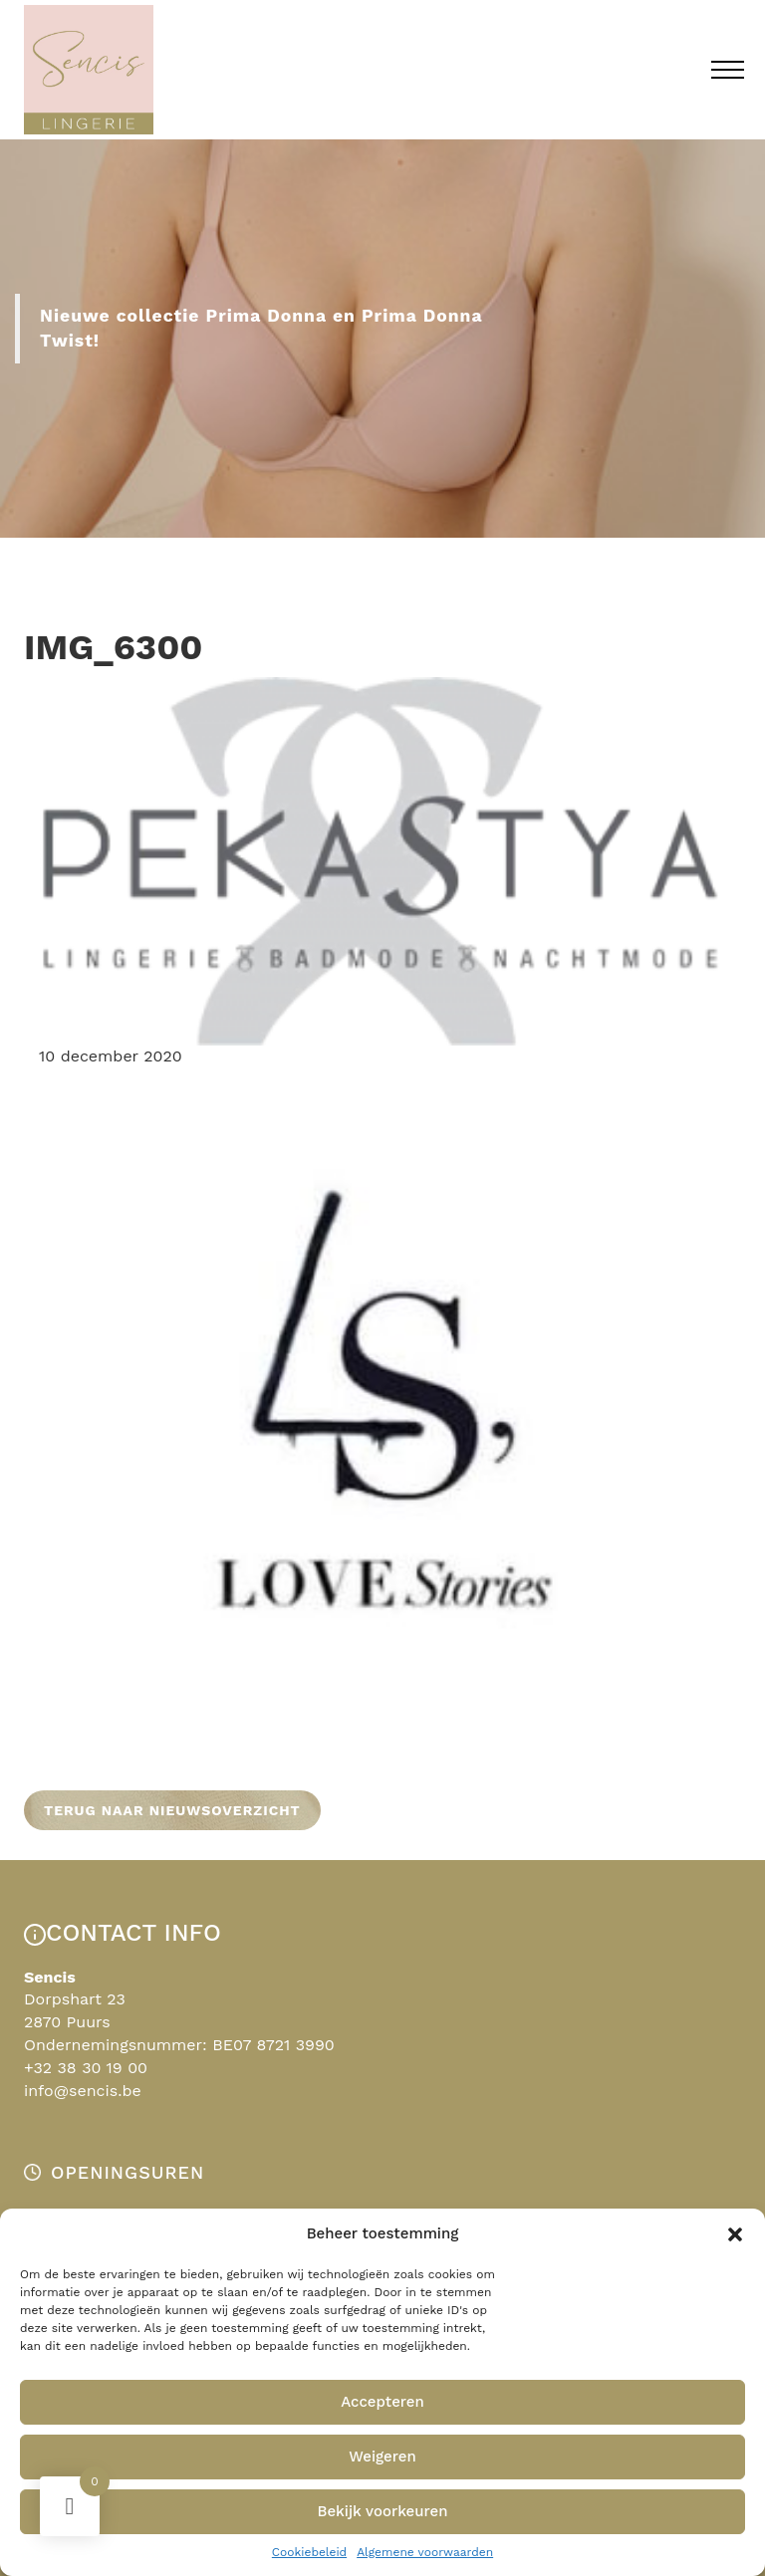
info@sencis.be (82, 2090)
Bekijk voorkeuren (382, 2511)
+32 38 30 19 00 (85, 2067)
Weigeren (382, 2456)
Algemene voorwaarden (425, 2552)
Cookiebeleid (309, 2552)
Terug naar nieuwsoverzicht (172, 1810)
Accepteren (382, 2402)
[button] (735, 2234)
